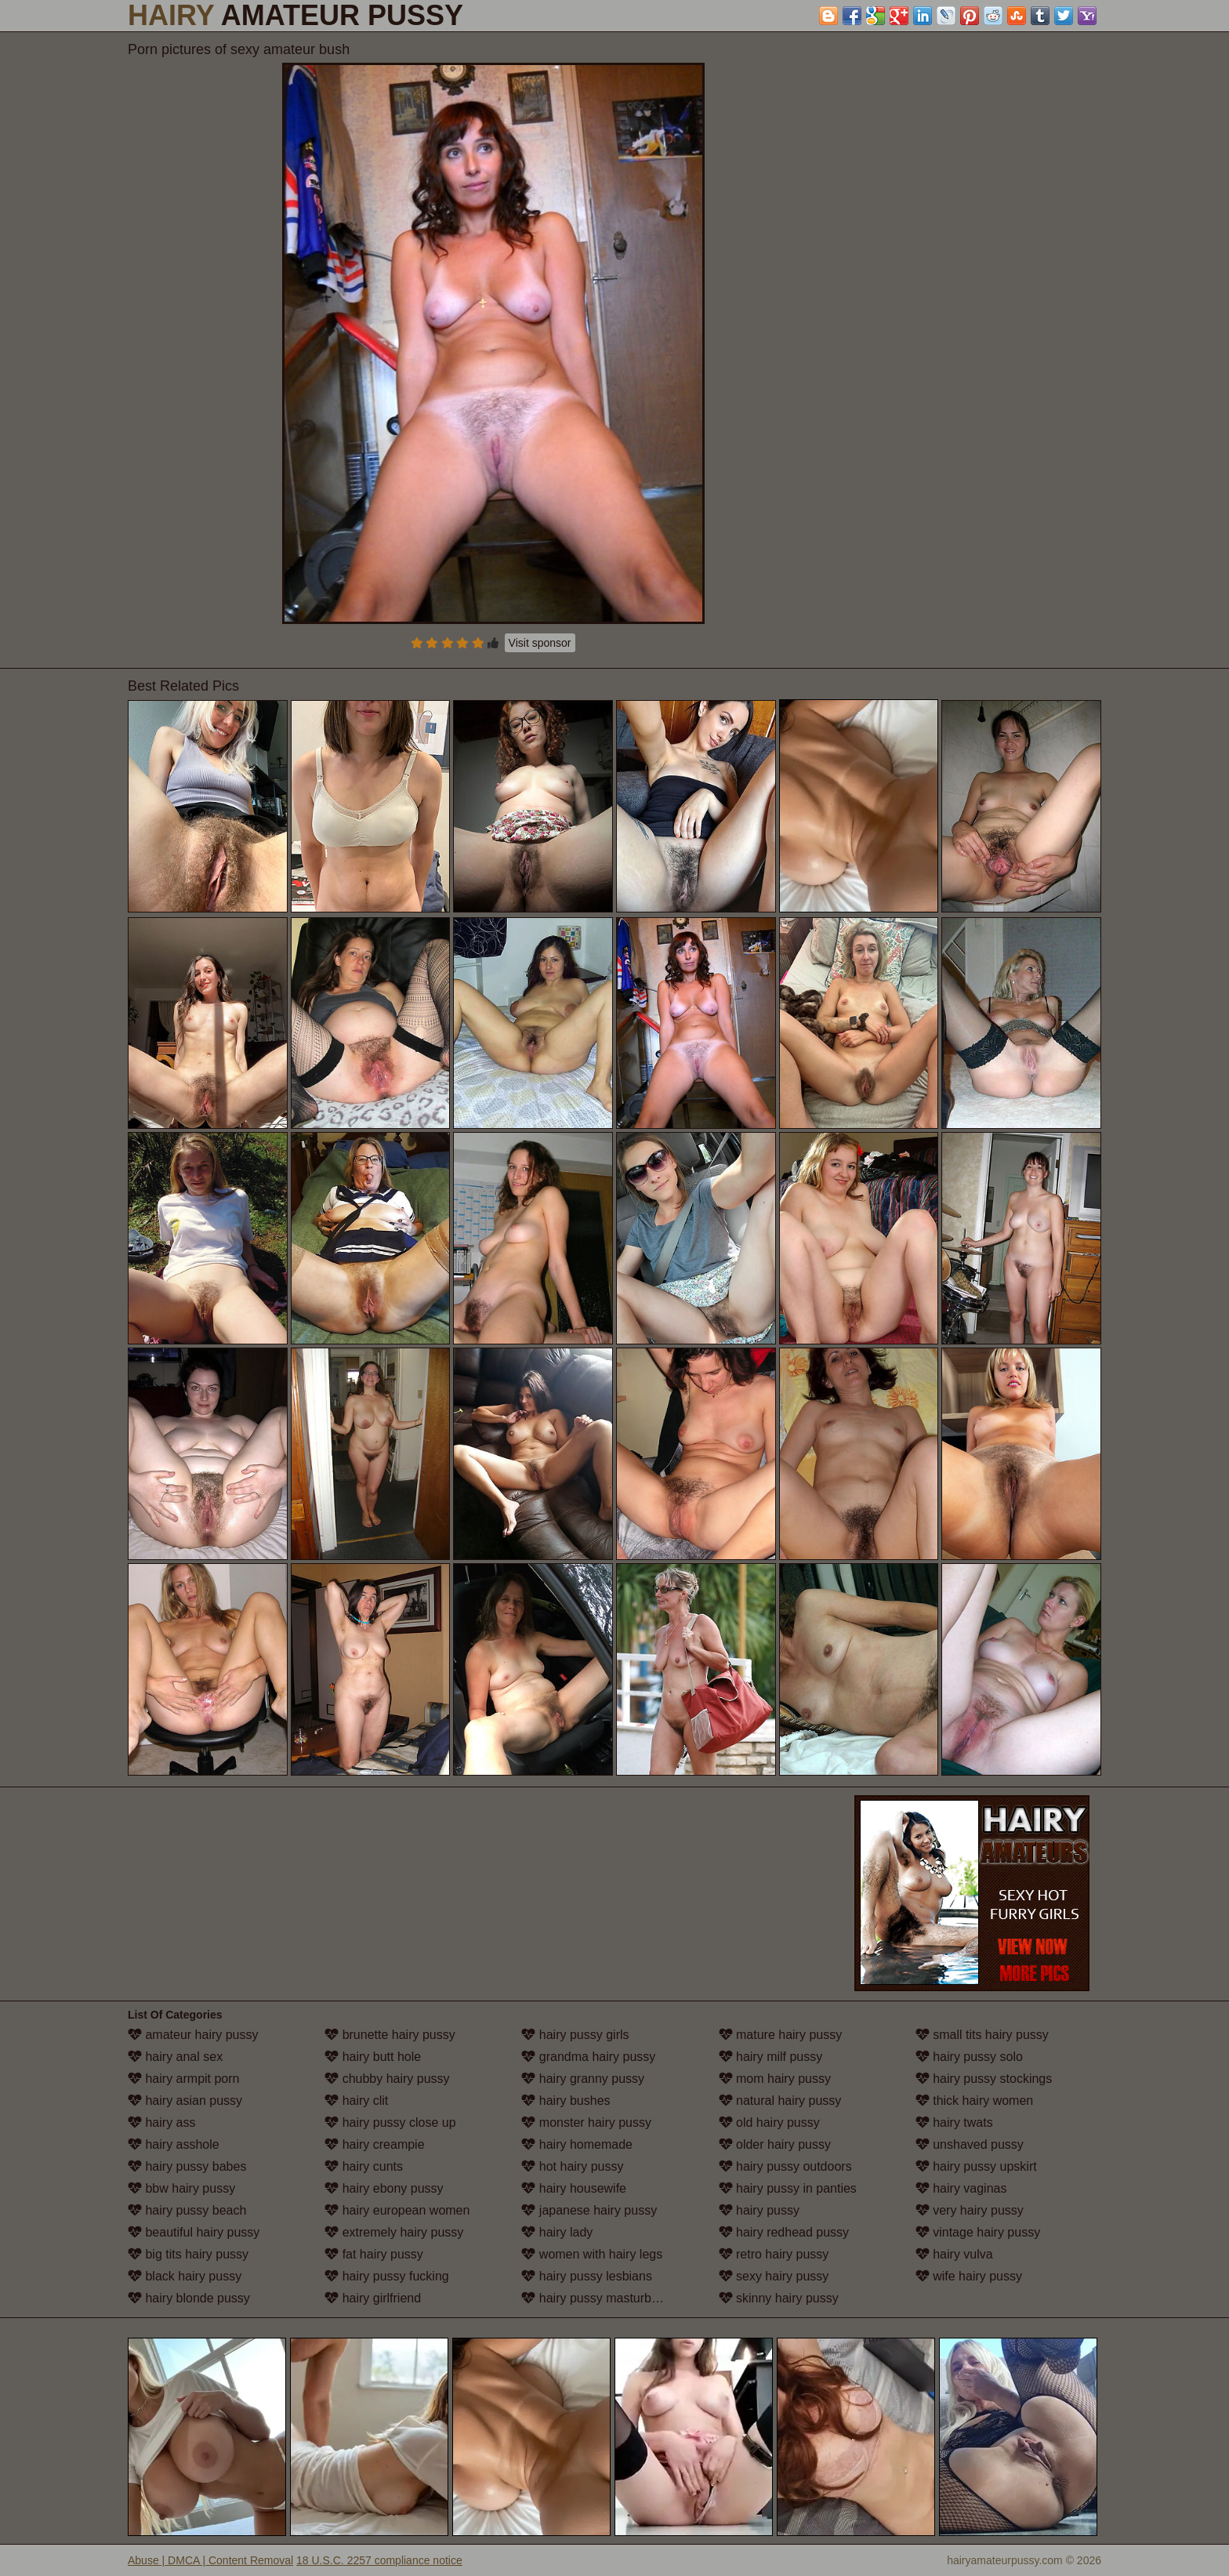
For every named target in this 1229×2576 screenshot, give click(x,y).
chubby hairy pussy (386, 2078)
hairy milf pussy (771, 2056)
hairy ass (161, 2122)
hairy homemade (577, 2144)
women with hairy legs (591, 2254)
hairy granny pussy (582, 2078)
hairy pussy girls (575, 2034)
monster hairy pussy (586, 2122)
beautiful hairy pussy (193, 2232)
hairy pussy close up (389, 2122)
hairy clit (356, 2100)
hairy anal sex (175, 2056)
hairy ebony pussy (383, 2188)
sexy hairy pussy (774, 2276)
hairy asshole (173, 2144)
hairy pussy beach (187, 2210)
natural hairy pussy (780, 2100)
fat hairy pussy (373, 2254)
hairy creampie (374, 2144)
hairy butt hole (372, 2056)
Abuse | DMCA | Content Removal (210, 2560)
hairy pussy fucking (386, 2276)
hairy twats (954, 2122)
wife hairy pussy (968, 2276)
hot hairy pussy (572, 2166)
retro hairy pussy (774, 2254)
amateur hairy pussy (193, 2034)
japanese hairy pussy (589, 2210)
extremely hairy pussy (393, 2232)
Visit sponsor (540, 643)
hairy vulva (954, 2254)
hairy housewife (573, 2188)
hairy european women (396, 2210)
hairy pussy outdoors (785, 2166)
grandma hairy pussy (588, 2056)
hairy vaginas (961, 2188)
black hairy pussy (184, 2276)
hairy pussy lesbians (586, 2276)
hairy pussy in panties (788, 2188)
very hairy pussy (969, 2210)
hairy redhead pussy (784, 2232)
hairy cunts (363, 2166)
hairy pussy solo (969, 2056)
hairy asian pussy (185, 2100)
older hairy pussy (775, 2144)
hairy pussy (759, 2210)
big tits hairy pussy (188, 2254)
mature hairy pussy (781, 2034)
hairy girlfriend (372, 2298)
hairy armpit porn (184, 2078)
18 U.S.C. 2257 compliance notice (379, 2560)
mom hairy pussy (775, 2078)
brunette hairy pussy (389, 2034)
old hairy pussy (769, 2122)
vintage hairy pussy (977, 2232)
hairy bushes (565, 2100)
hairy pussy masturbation (599, 2298)
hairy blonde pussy (189, 2298)
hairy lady (557, 2232)
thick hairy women (974, 2100)
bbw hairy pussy (181, 2188)
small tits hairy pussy (982, 2034)
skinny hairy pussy (779, 2298)
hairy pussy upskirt (976, 2166)
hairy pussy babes (187, 2166)
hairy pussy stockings (984, 2078)
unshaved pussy (969, 2144)
